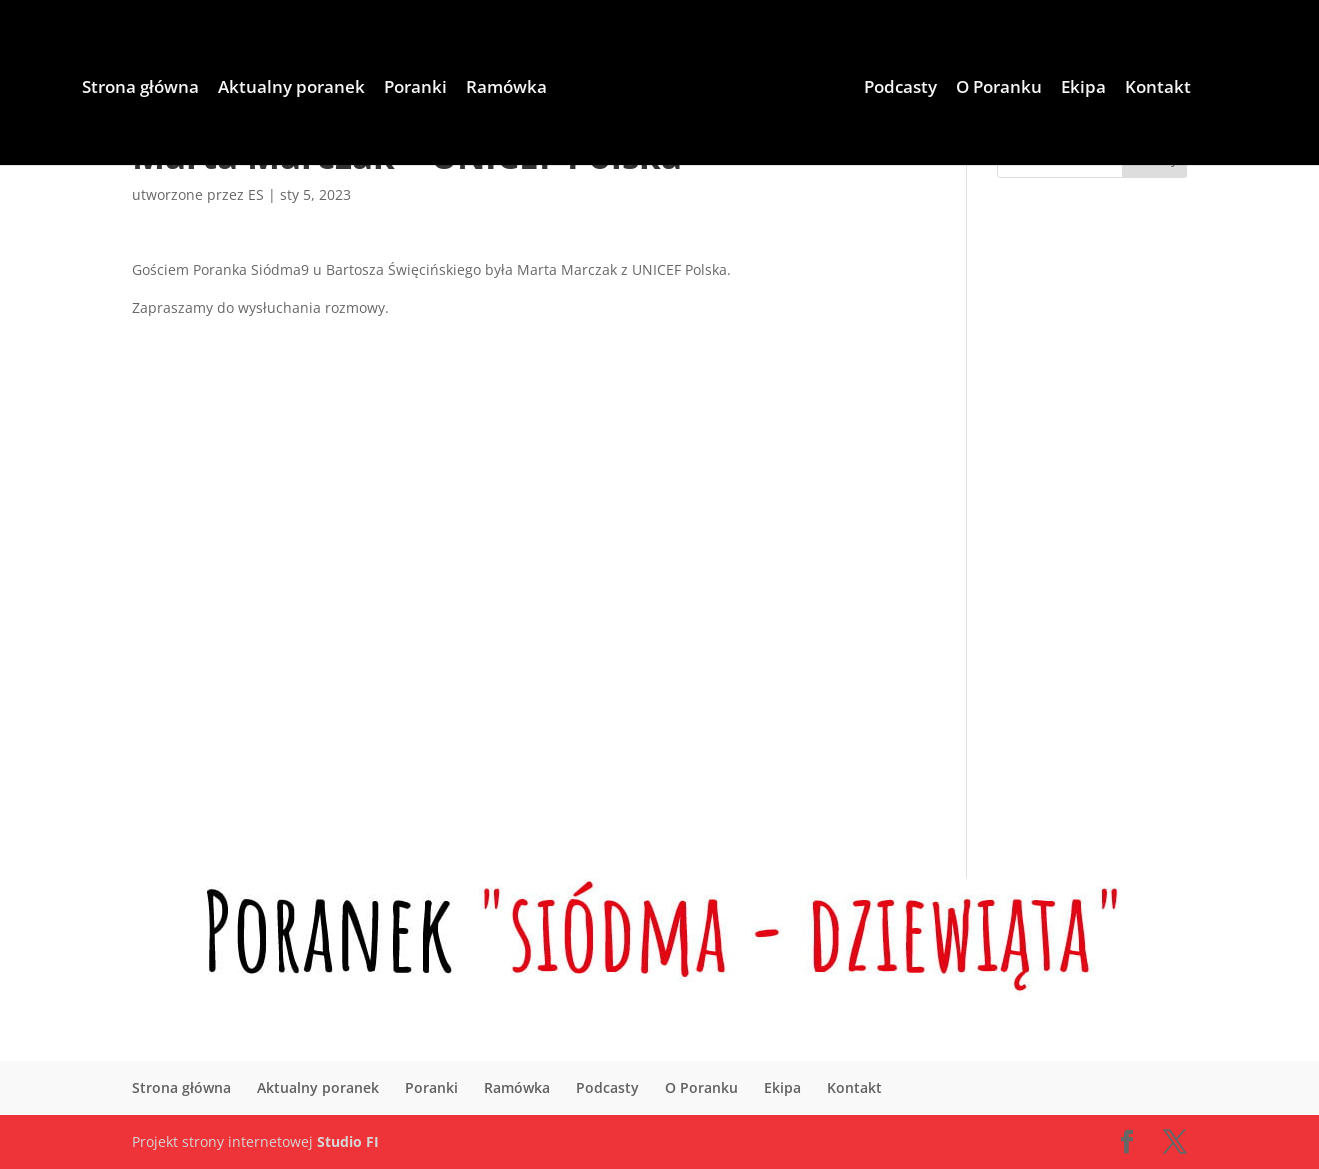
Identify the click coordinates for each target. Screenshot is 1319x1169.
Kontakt (1158, 89)
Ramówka (506, 89)
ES (256, 194)
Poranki (415, 89)
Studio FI (348, 1141)
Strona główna (140, 89)
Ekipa (1083, 89)
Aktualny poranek (291, 89)
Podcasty (900, 89)
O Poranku (999, 89)
